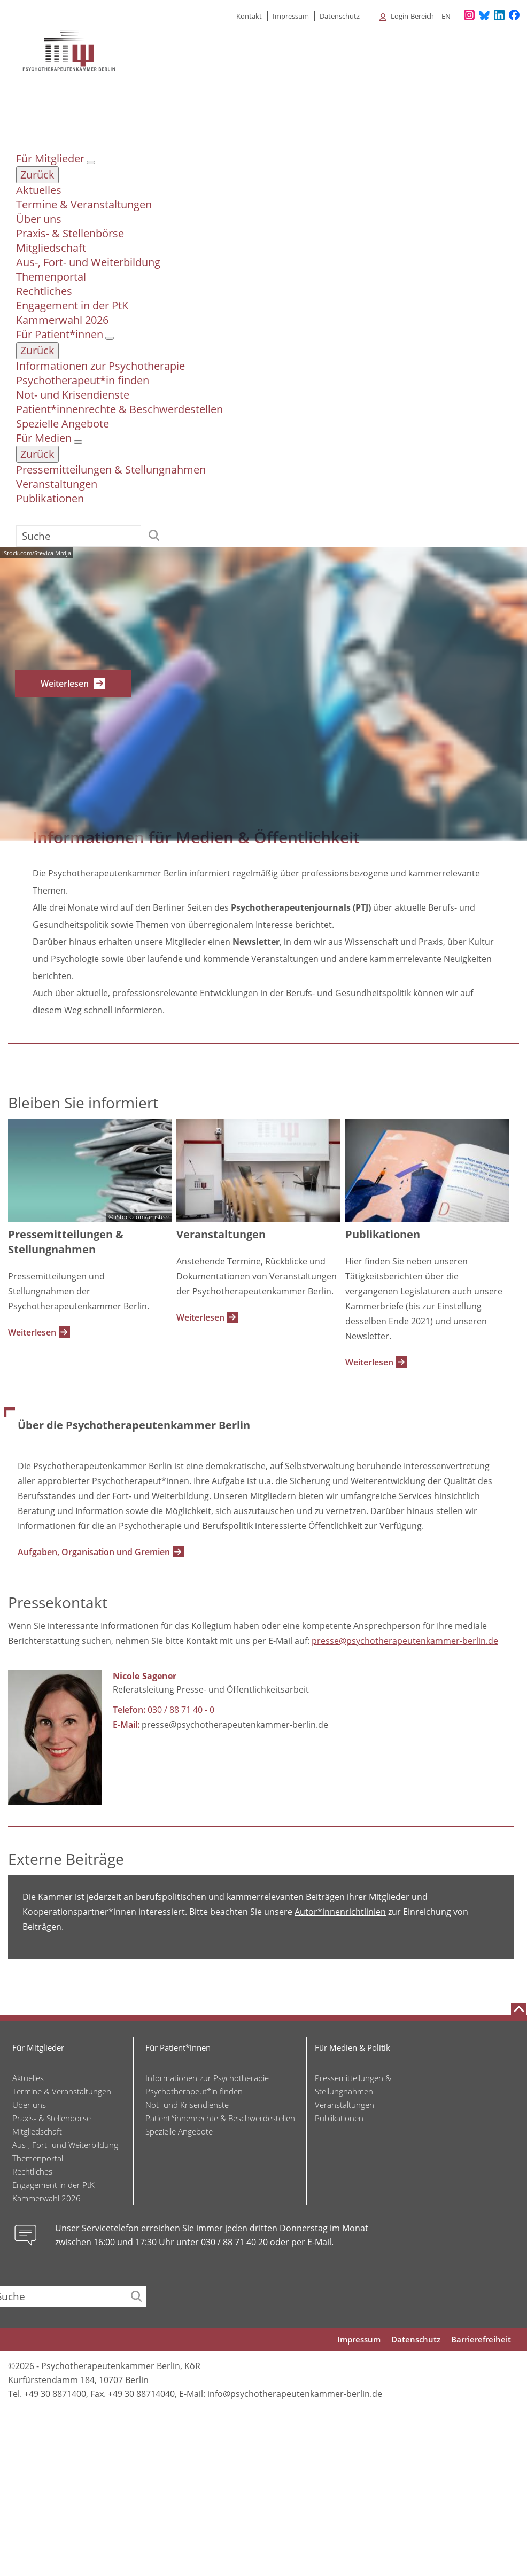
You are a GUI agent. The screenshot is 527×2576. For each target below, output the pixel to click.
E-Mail (319, 2242)
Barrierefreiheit (481, 2339)
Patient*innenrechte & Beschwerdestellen (119, 409)
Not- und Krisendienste (72, 394)
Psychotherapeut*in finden (82, 380)
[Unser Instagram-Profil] (469, 15)
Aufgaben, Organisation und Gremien (94, 1552)
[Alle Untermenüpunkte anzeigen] (377, 15)
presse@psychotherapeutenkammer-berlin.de (405, 1641)
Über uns (38, 219)
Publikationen (50, 498)
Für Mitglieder (50, 158)
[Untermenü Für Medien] (78, 442)
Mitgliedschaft (51, 247)
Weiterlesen (65, 684)
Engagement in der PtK (72, 305)
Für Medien (44, 438)
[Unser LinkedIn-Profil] (499, 15)
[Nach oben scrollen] (518, 2009)
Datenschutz (340, 16)
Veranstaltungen (56, 484)
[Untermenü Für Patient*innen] (109, 338)
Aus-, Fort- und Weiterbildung (88, 262)
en (446, 16)
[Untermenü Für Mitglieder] (91, 162)
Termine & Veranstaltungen (84, 204)
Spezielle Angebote (62, 423)
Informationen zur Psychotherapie (100, 366)
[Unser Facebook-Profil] (514, 15)
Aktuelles (38, 190)
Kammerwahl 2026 (62, 320)
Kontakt (249, 16)
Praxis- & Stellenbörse (70, 233)
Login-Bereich (412, 16)
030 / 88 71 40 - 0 (181, 1710)
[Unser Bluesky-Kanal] (484, 15)
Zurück (37, 174)
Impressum (291, 16)
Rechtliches (44, 291)
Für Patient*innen (59, 334)
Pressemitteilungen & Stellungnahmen (111, 469)
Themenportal (51, 276)
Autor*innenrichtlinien (340, 1912)
